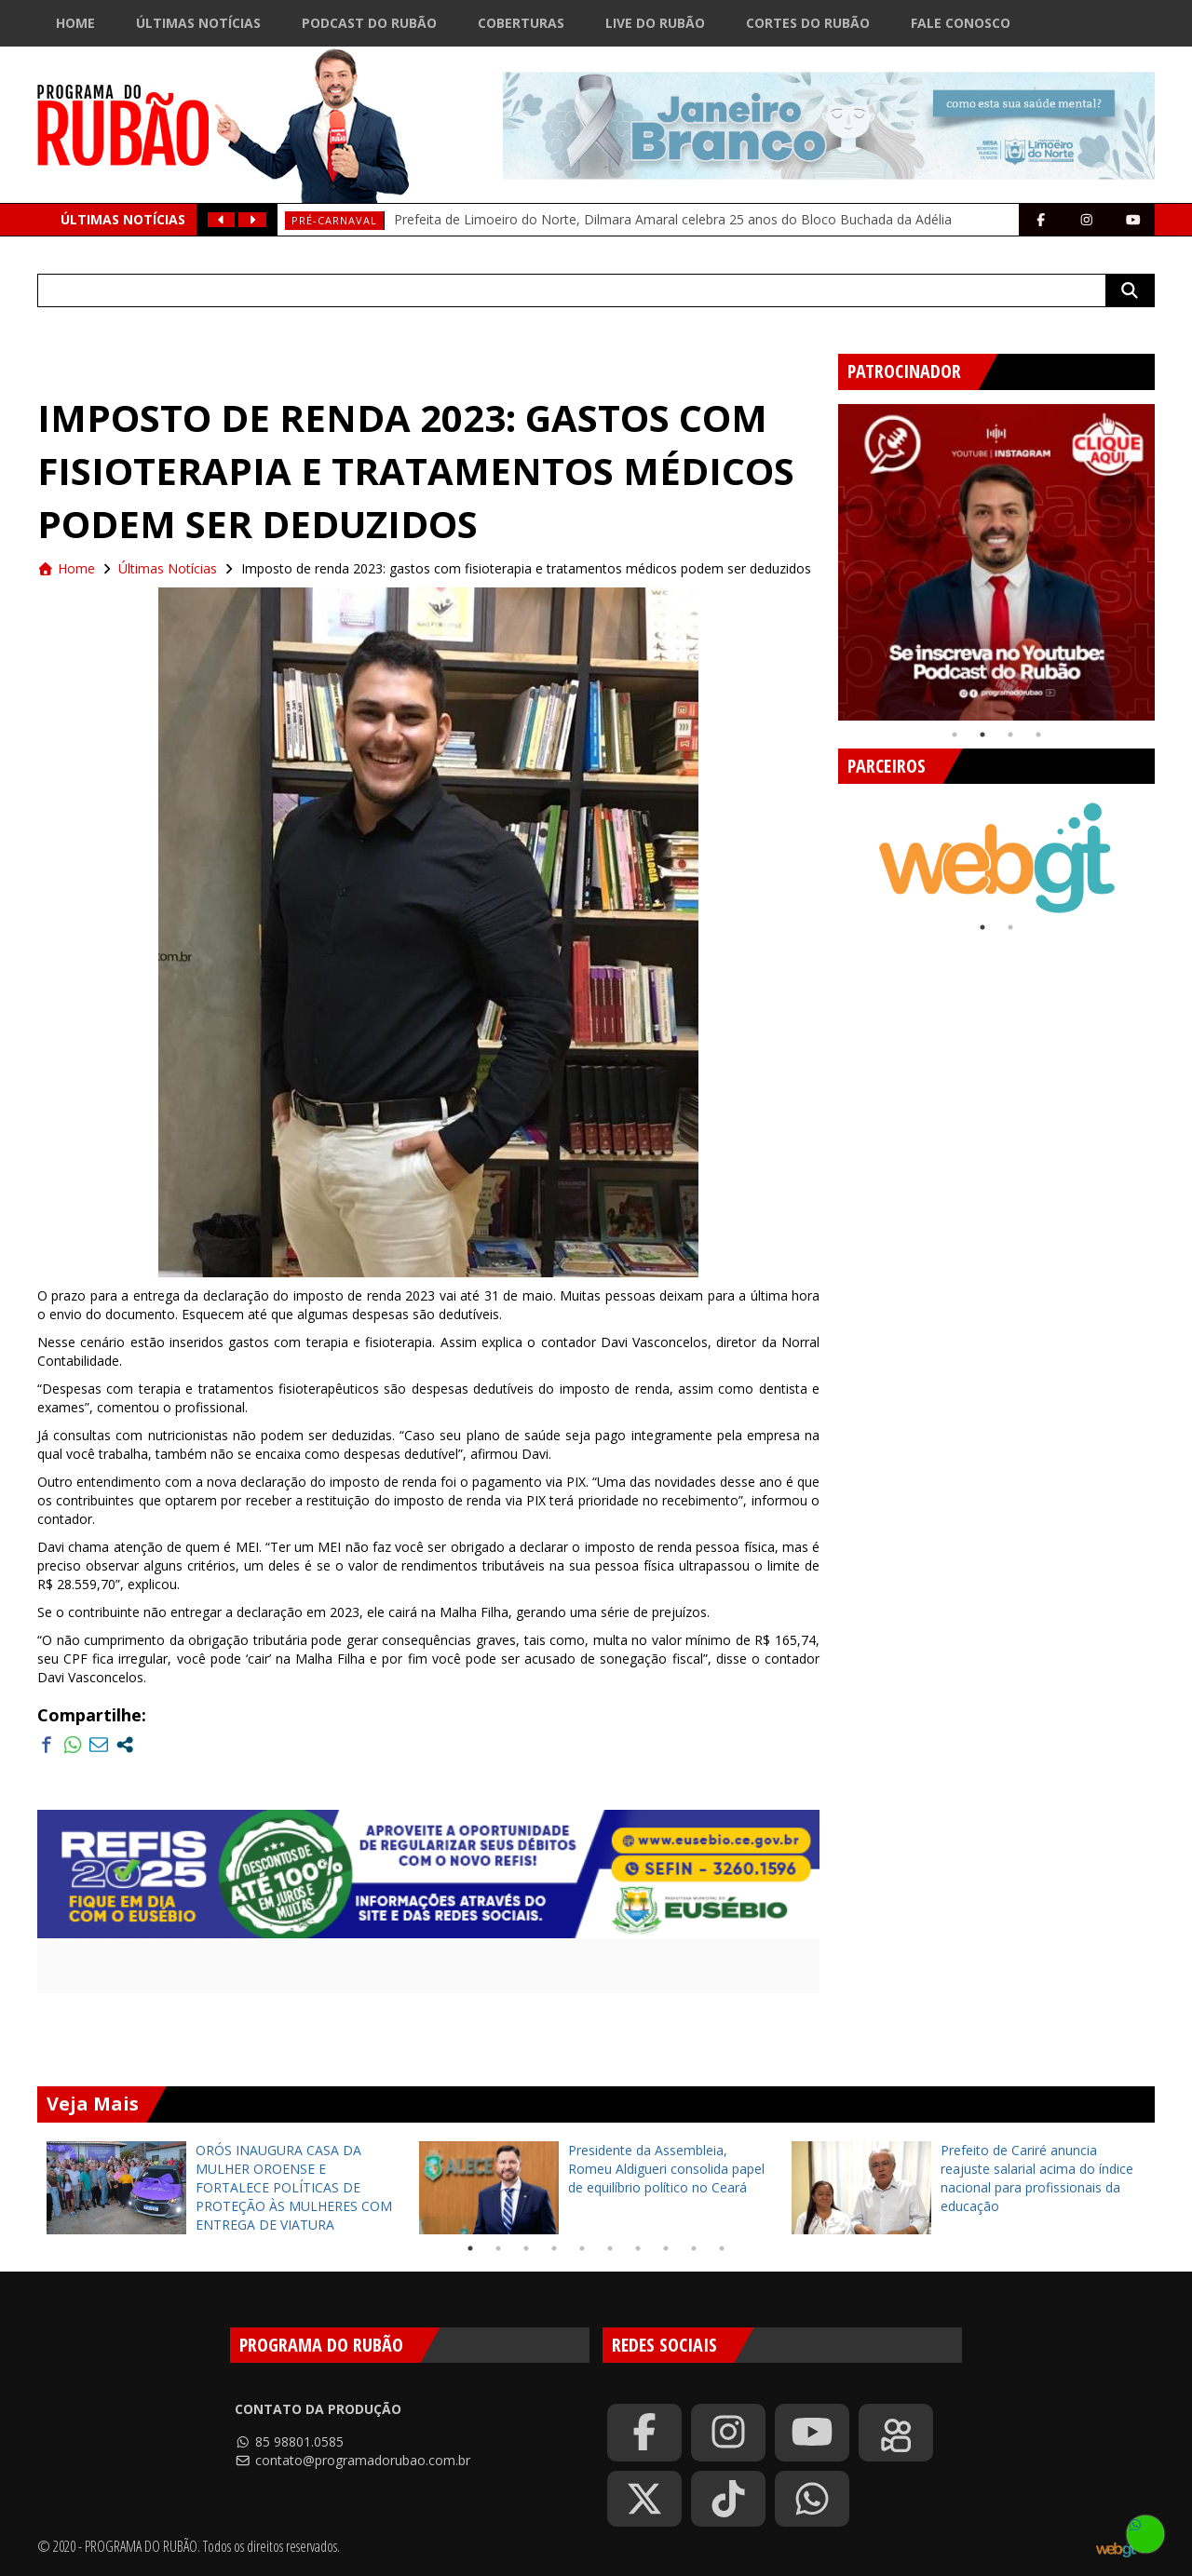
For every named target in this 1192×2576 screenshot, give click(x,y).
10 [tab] (721, 2248)
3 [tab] (1010, 734)
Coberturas (521, 23)
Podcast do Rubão (369, 23)
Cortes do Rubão (808, 23)
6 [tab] (610, 2248)
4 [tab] (1038, 734)
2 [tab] (982, 734)
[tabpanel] (996, 562)
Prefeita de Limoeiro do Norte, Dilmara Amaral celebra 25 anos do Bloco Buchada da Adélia (673, 219)
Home (75, 23)
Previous (824, 555)
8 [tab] (666, 2248)
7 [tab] (638, 2248)
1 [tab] (954, 734)
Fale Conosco (960, 23)
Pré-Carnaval (334, 220)
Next (1168, 555)
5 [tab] (582, 2248)
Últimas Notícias (198, 23)
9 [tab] (693, 2248)
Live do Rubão (655, 23)
